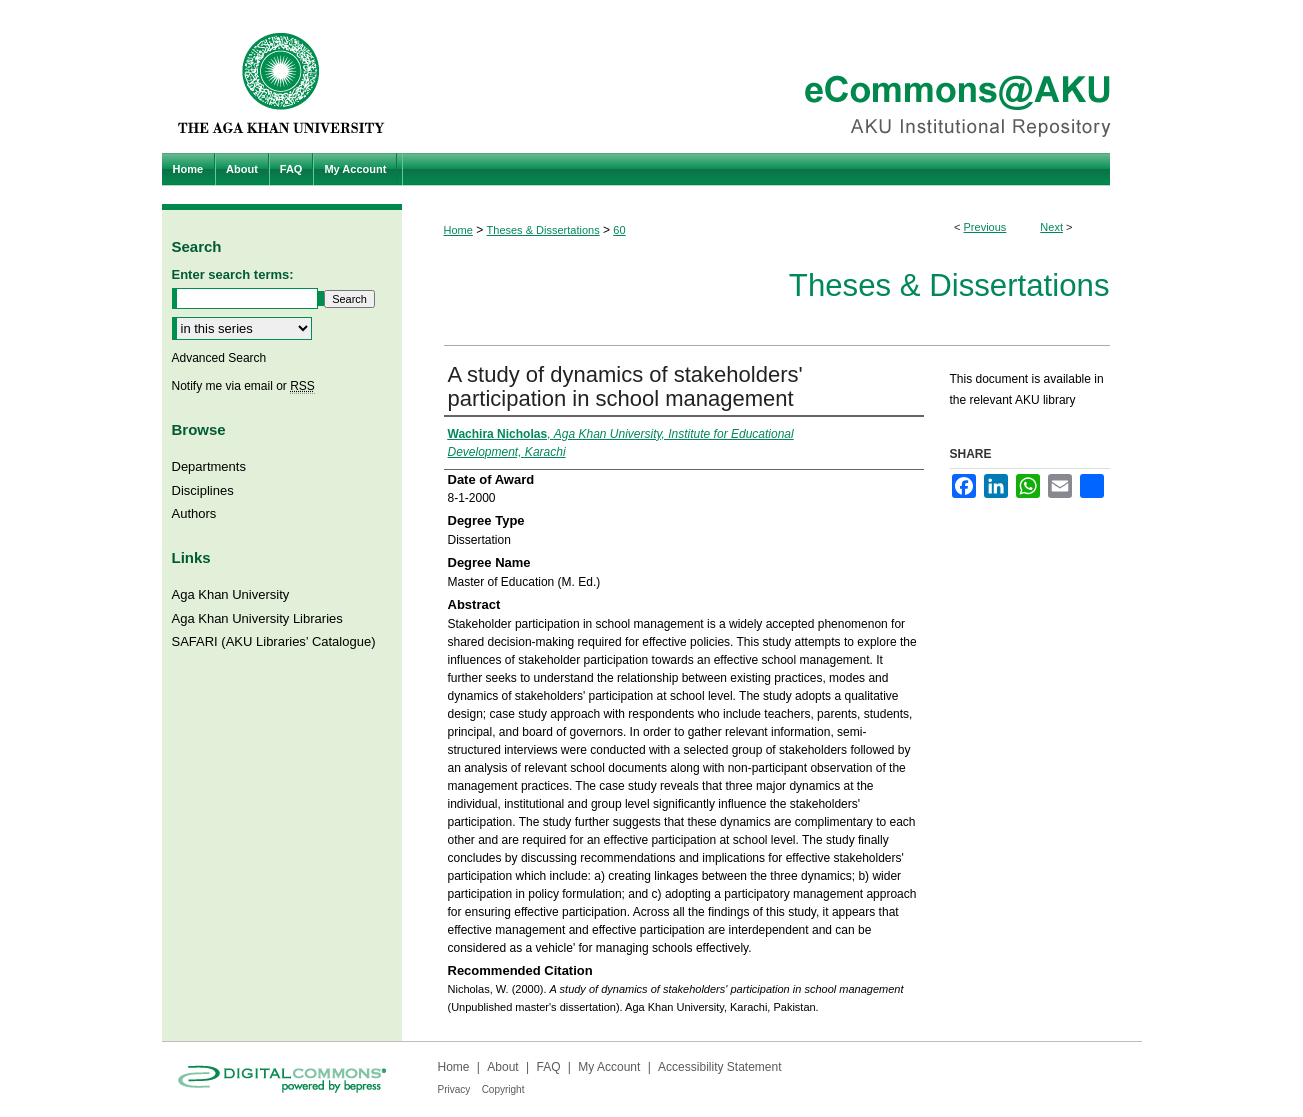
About (502, 1067)
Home (458, 230)
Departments (209, 466)
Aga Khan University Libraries (257, 618)
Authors (194, 513)
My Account (609, 1067)
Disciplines (203, 490)
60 (619, 230)
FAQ (548, 1067)
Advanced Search (219, 358)
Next (1051, 227)
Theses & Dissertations (543, 230)
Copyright (503, 1089)
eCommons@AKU (772, 76)
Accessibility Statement (719, 1067)
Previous (985, 227)
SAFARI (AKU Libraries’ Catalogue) (274, 641)
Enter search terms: (233, 274)
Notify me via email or (243, 386)
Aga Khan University (231, 594)
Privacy (454, 1089)
